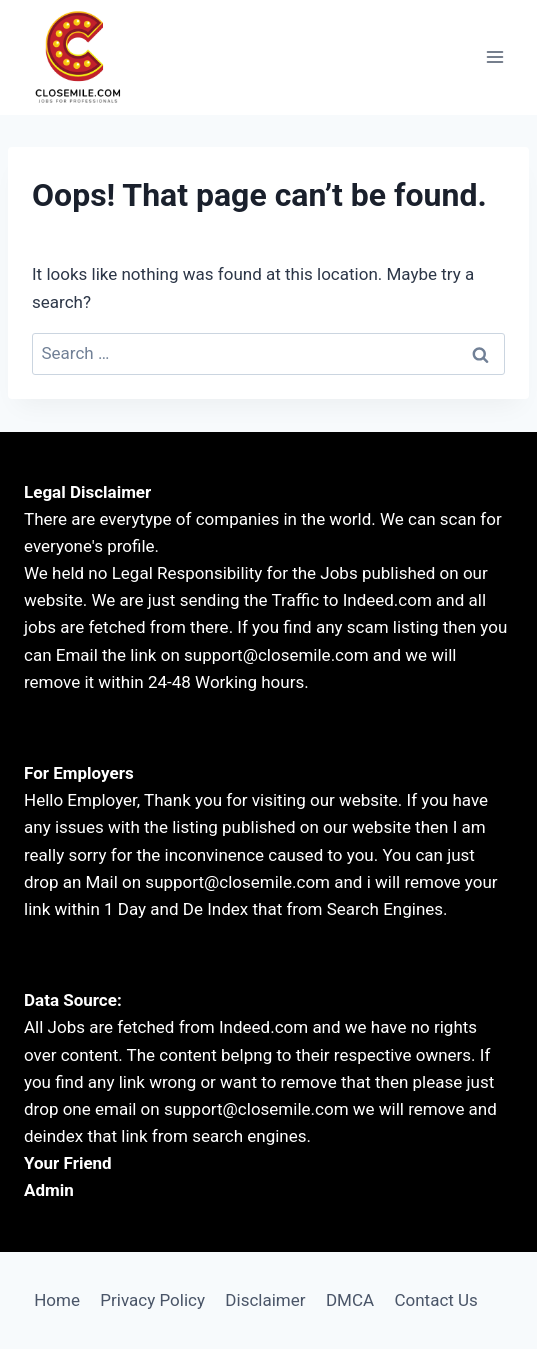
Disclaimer (265, 1300)
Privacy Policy (152, 1300)
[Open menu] (494, 57)
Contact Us (435, 1300)
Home (57, 1300)
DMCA (350, 1300)
